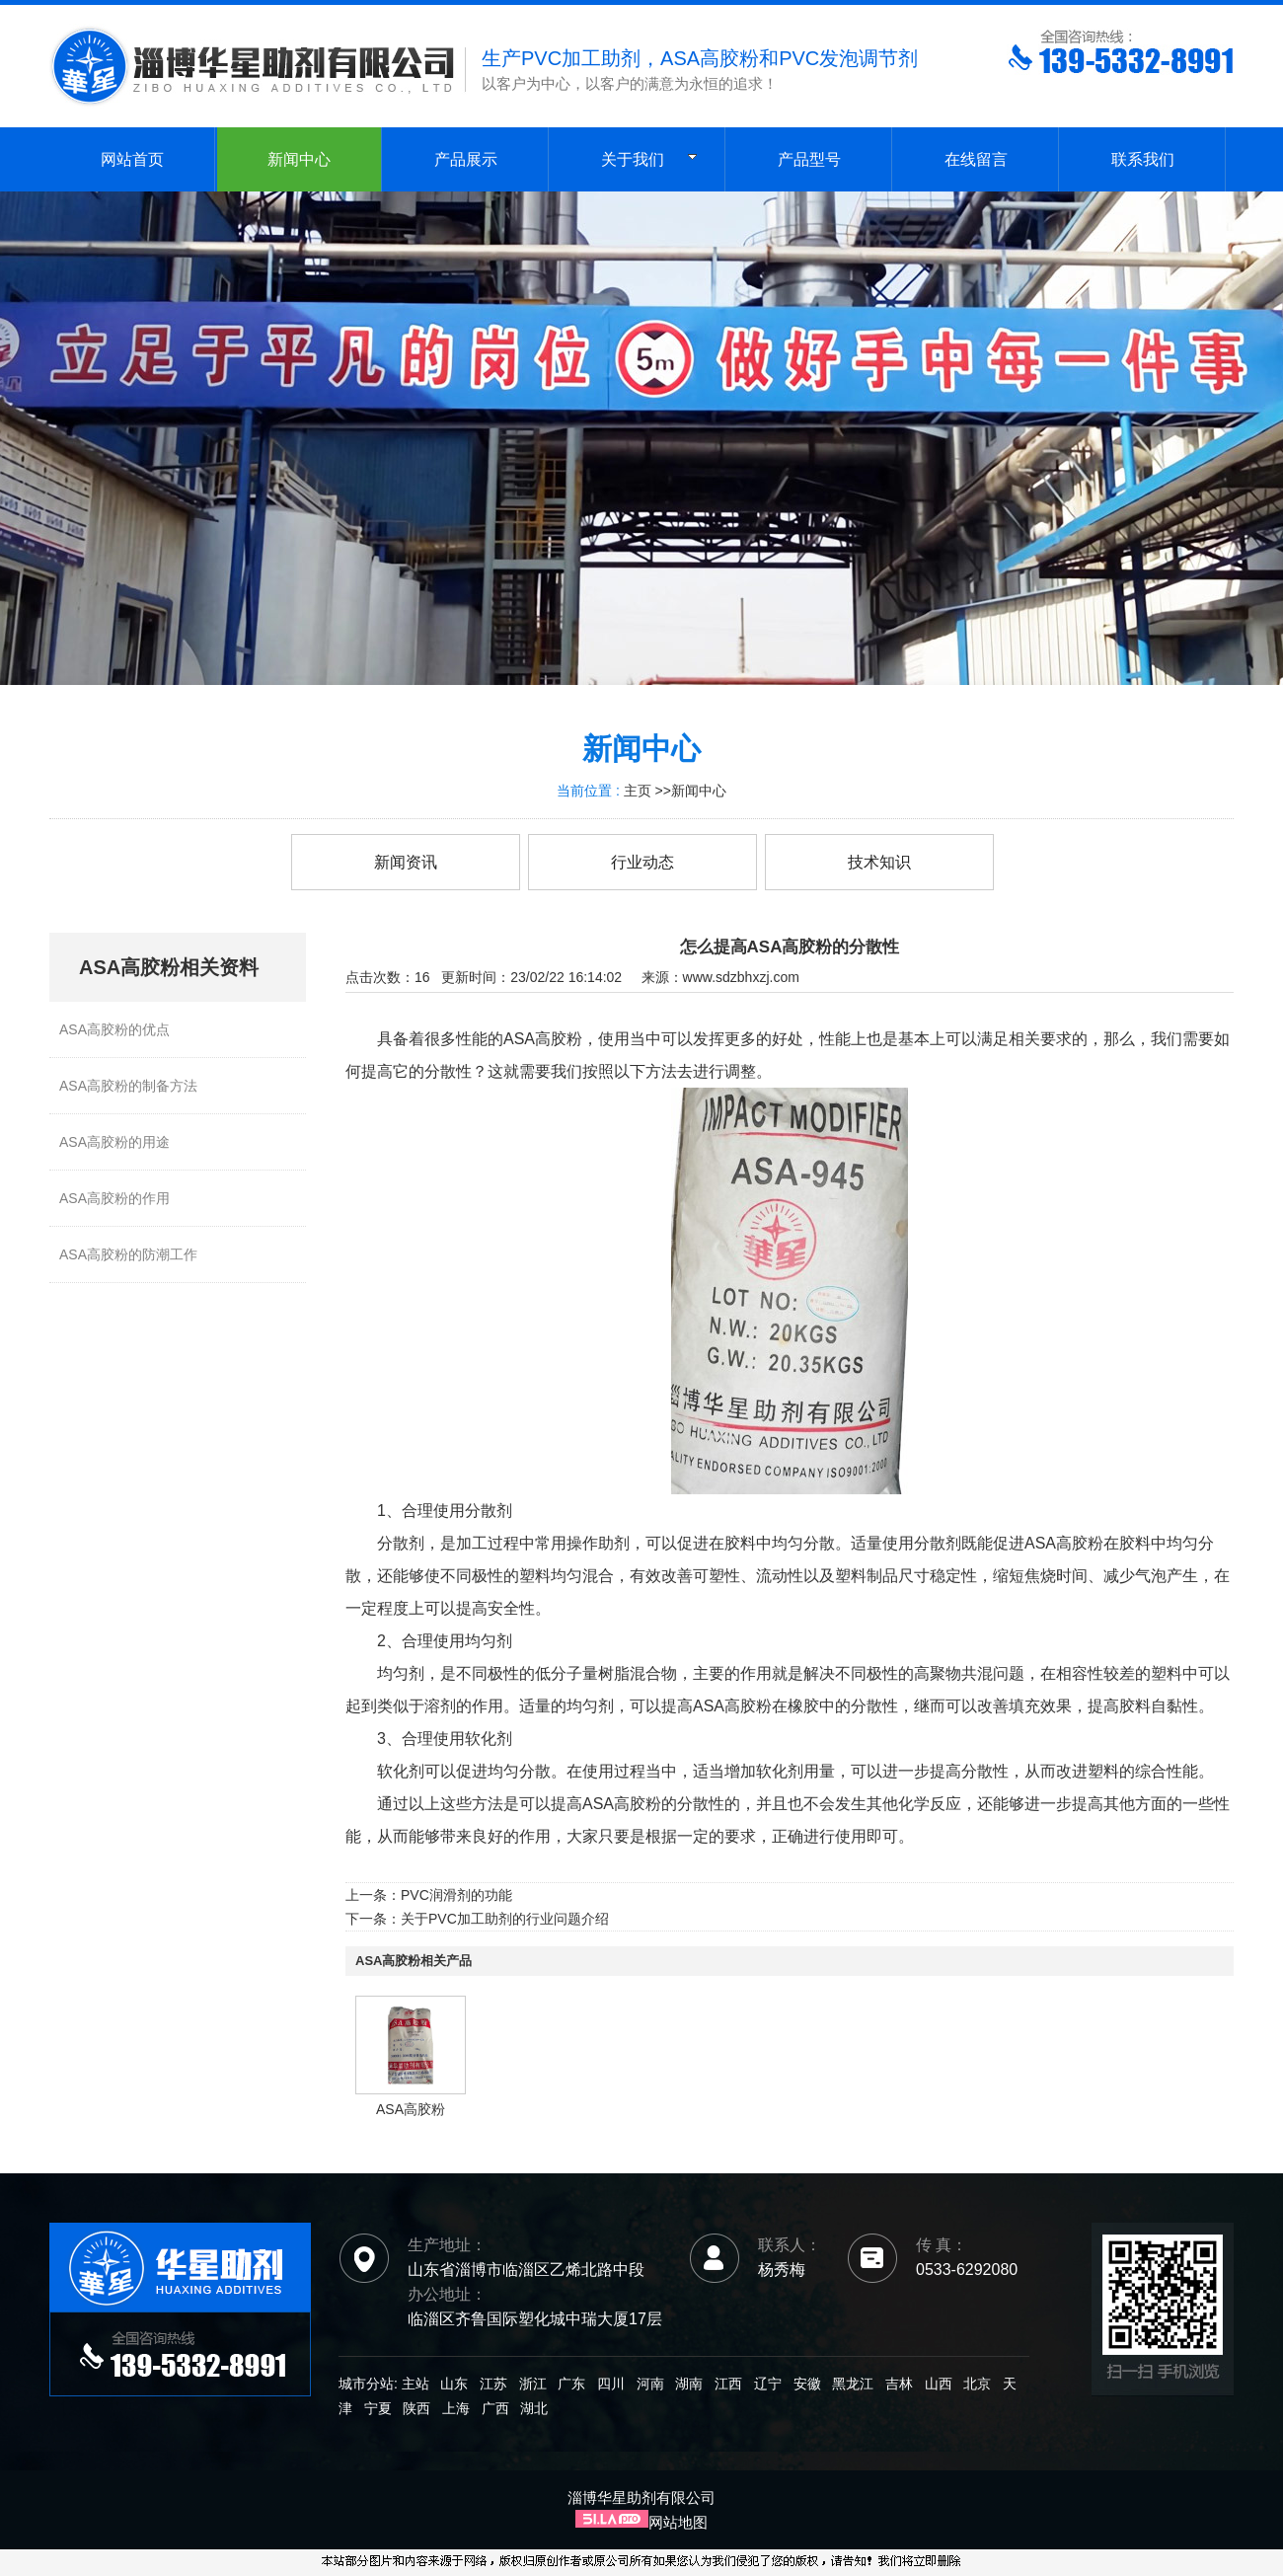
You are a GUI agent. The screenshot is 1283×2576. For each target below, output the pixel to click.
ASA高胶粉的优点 (114, 1029)
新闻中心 (698, 790)
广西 (495, 2408)
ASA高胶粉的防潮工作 (128, 1254)
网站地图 (678, 2522)
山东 (454, 2383)
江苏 (493, 2383)
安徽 (807, 2383)
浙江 (533, 2383)
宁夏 (378, 2408)
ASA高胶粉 (410, 2109)
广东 (571, 2383)
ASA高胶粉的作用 (114, 1198)
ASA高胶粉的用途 (114, 1142)
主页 (637, 790)
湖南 (689, 2383)
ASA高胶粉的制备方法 (128, 1086)
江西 (728, 2383)
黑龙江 (852, 2383)
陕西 (416, 2408)
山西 (938, 2383)
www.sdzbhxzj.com (741, 977)
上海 (456, 2408)
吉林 (899, 2383)
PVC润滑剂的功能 (456, 1895)
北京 (977, 2383)
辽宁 (768, 2383)
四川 (611, 2383)
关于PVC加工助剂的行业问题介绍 (505, 1919)
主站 (413, 2383)
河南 (650, 2383)
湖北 (534, 2408)
